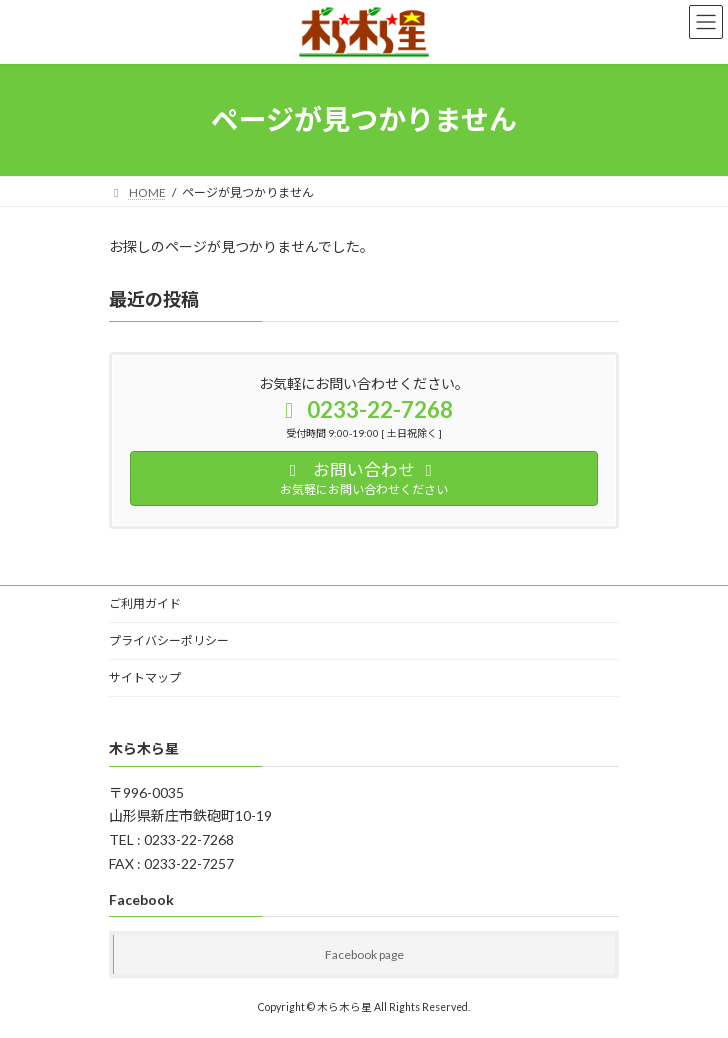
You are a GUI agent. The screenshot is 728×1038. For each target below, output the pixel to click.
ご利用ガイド (145, 603)
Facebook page (364, 954)
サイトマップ (145, 677)
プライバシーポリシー (169, 640)
